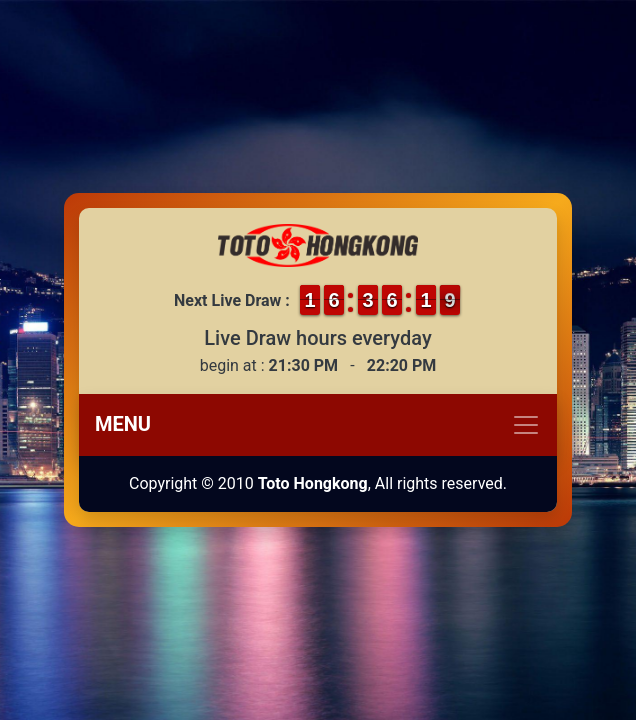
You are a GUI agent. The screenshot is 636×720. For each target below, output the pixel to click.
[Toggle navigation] (318, 425)
